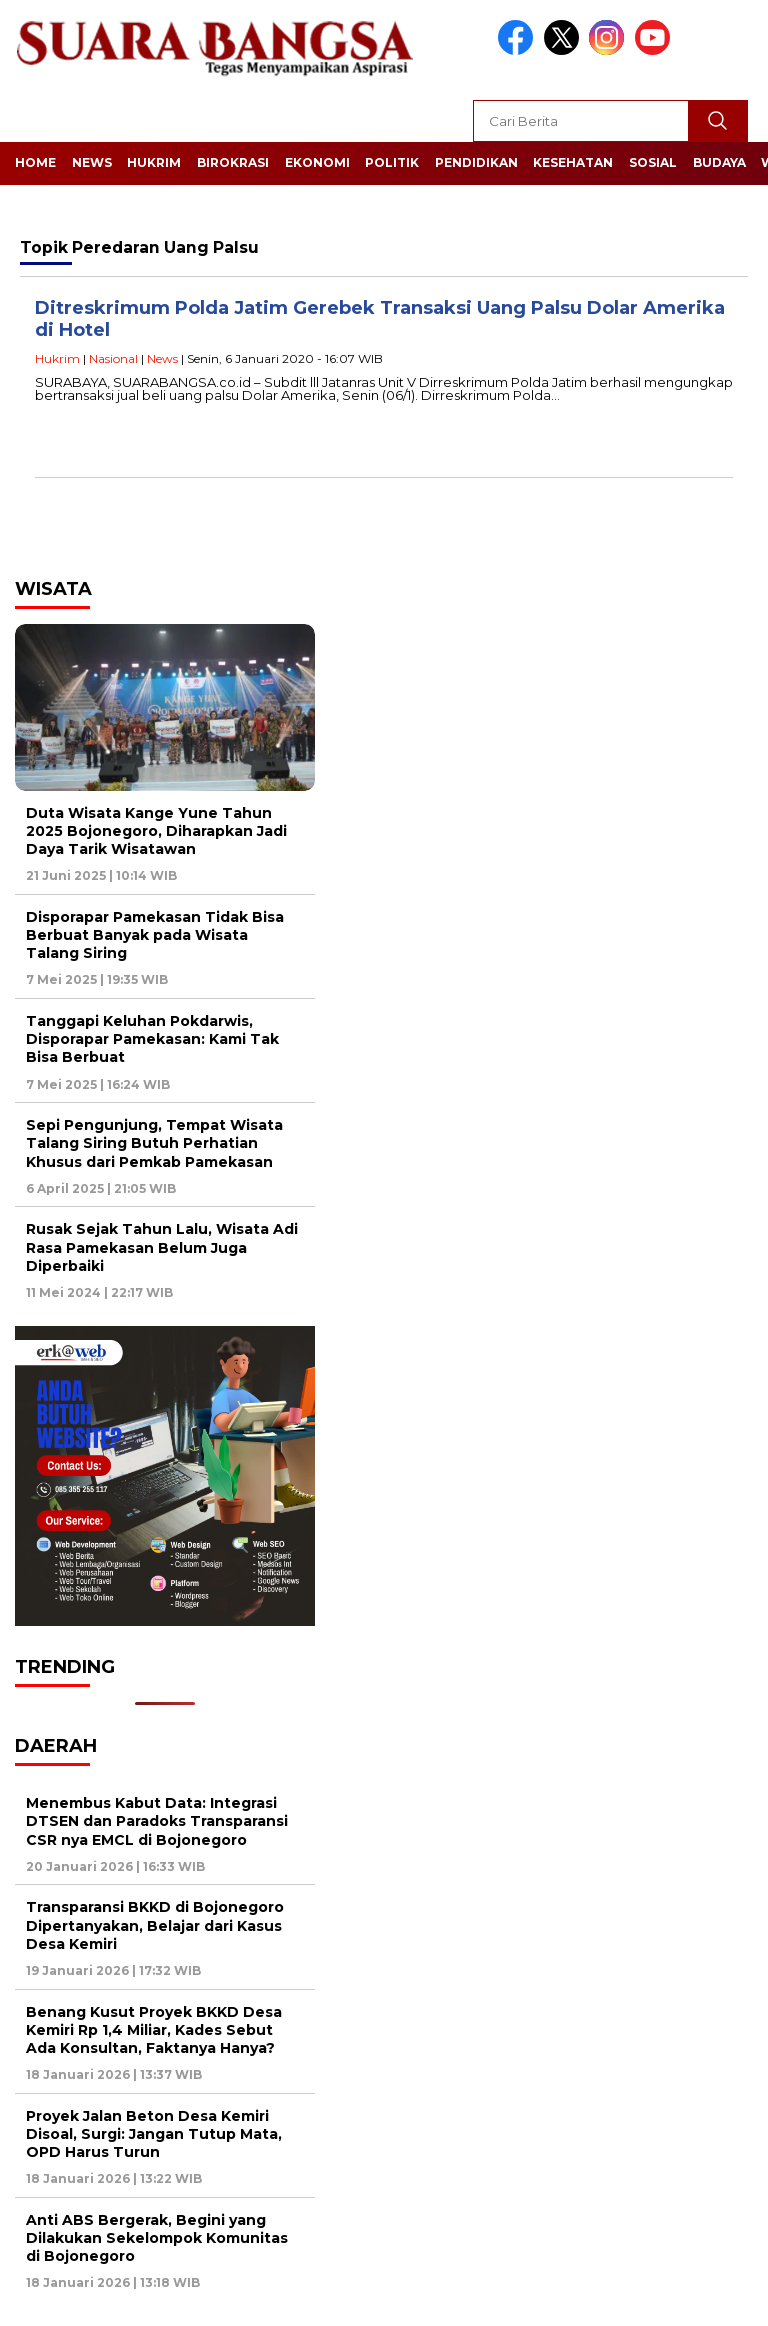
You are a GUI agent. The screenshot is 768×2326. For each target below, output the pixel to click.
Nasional (113, 358)
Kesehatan (573, 162)
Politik (392, 162)
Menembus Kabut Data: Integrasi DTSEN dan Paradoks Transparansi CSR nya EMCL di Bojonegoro (157, 1821)
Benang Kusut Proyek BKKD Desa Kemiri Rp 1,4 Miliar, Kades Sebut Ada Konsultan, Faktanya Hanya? (154, 2030)
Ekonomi (317, 162)
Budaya (719, 162)
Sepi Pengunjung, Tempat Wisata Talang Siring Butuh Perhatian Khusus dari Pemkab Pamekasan (154, 1143)
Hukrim (154, 162)
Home (35, 162)
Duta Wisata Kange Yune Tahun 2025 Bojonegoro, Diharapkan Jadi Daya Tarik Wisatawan (156, 831)
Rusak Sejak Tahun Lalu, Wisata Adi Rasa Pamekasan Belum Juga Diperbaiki (162, 1247)
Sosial (653, 162)
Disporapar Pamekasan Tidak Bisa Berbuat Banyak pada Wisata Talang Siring (155, 935)
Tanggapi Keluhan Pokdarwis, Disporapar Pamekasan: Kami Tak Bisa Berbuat (152, 1039)
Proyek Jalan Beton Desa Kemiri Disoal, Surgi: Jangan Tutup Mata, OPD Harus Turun (154, 2134)
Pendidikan (476, 162)
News (92, 162)
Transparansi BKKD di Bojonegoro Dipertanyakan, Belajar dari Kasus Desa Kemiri (155, 1925)
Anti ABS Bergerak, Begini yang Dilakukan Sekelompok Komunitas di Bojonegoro (157, 2238)
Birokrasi (233, 162)
